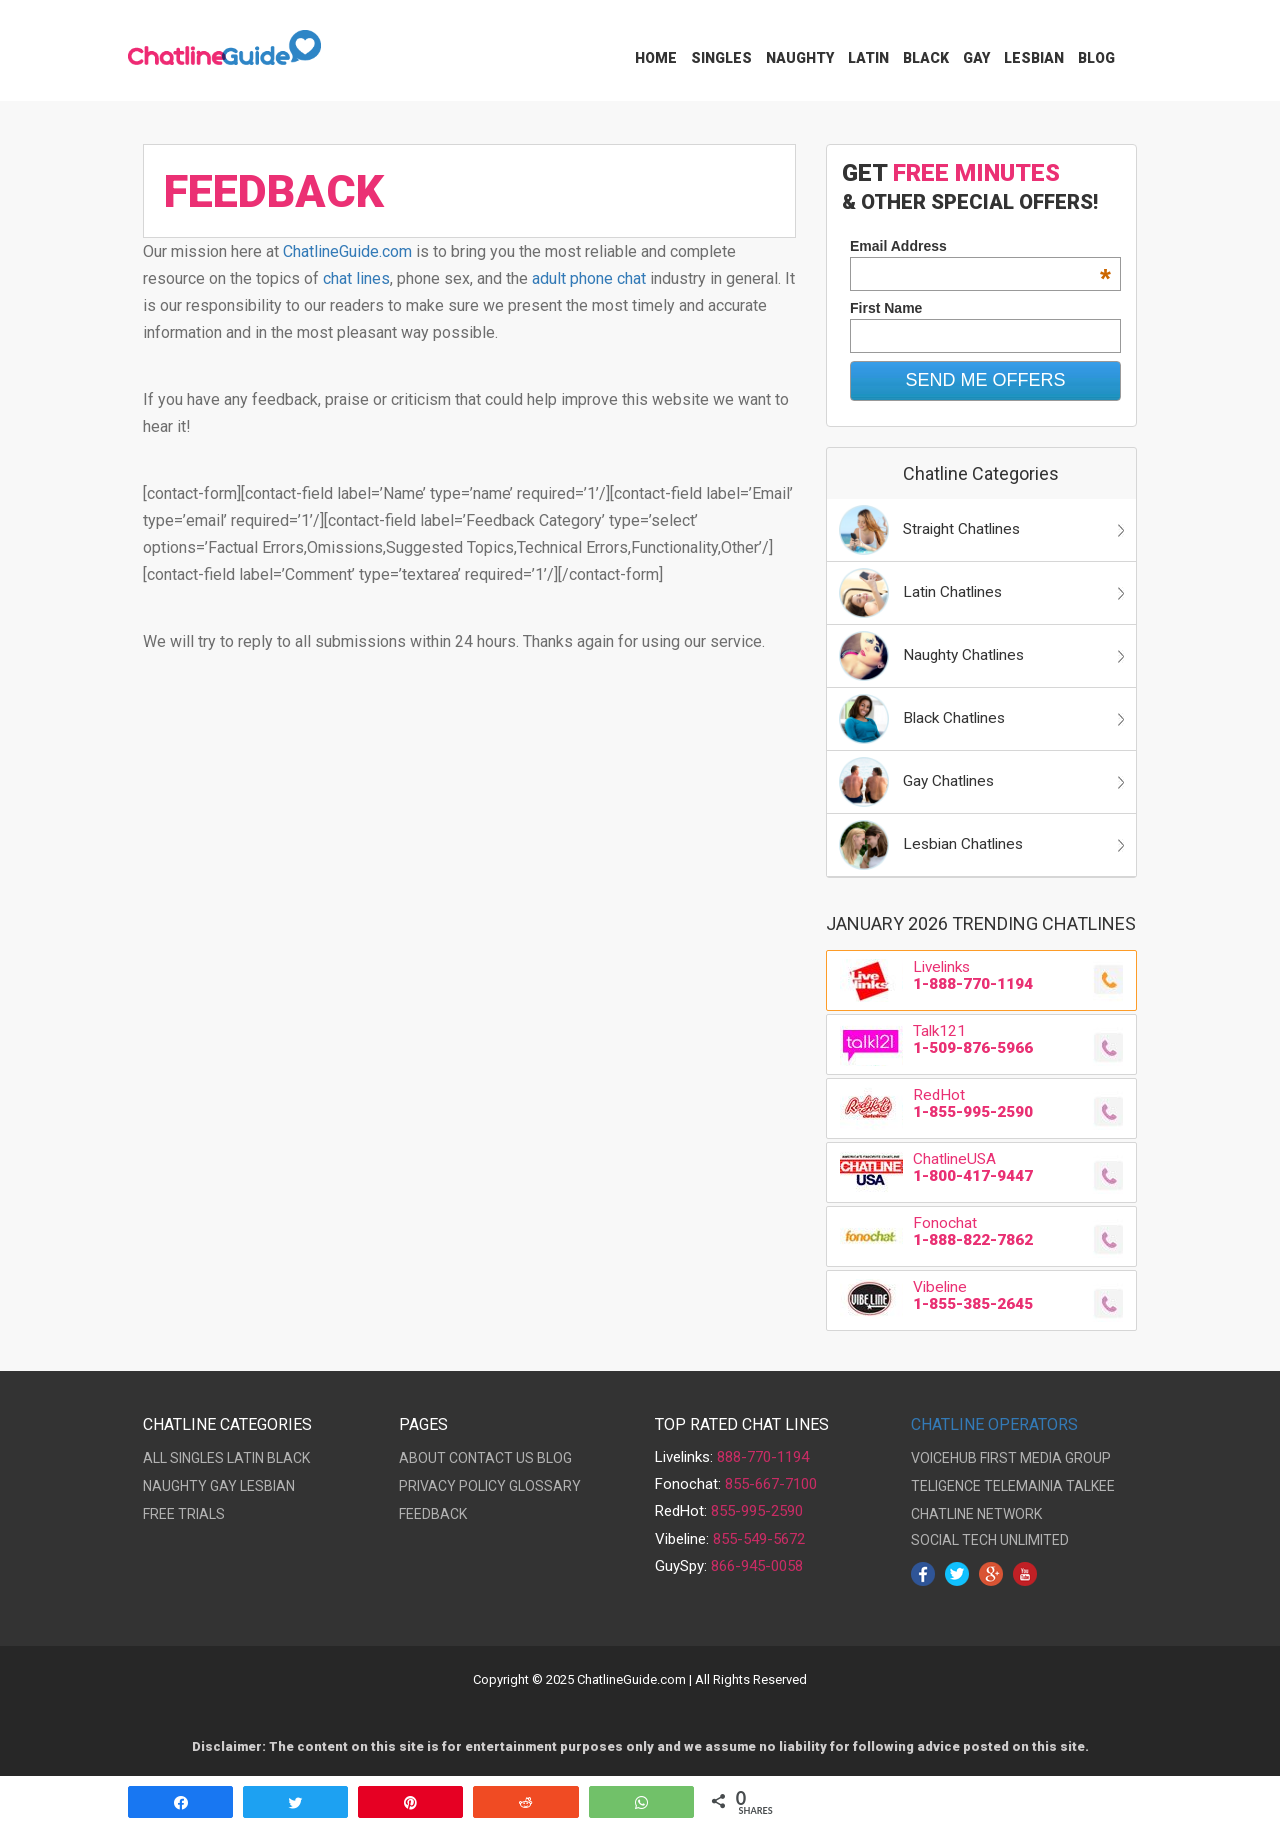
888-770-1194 (763, 1457)
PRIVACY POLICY (452, 1486)
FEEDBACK (433, 1514)
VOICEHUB (944, 1458)
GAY (223, 1486)
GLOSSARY (545, 1486)
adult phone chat (589, 278)
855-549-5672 (759, 1539)
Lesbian (1034, 58)
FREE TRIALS (184, 1514)
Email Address (980, 246)
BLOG (554, 1458)
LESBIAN (267, 1486)
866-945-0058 (757, 1566)
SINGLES (197, 1458)
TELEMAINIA (1023, 1486)
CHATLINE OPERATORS (994, 1424)
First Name (886, 308)
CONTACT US (491, 1458)
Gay (976, 58)
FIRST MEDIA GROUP (1045, 1458)
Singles (721, 58)
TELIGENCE (946, 1486)
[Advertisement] (469, 850)
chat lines (356, 278)
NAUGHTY (175, 1486)
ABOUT (422, 1458)
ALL (155, 1458)
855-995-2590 (757, 1511)
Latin (868, 58)
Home (656, 58)
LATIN (245, 1458)
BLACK (288, 1458)
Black (926, 58)
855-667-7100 (771, 1484)
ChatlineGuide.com (347, 251)
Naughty (800, 58)
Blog (1096, 58)
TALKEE (1090, 1486)
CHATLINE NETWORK (976, 1514)
